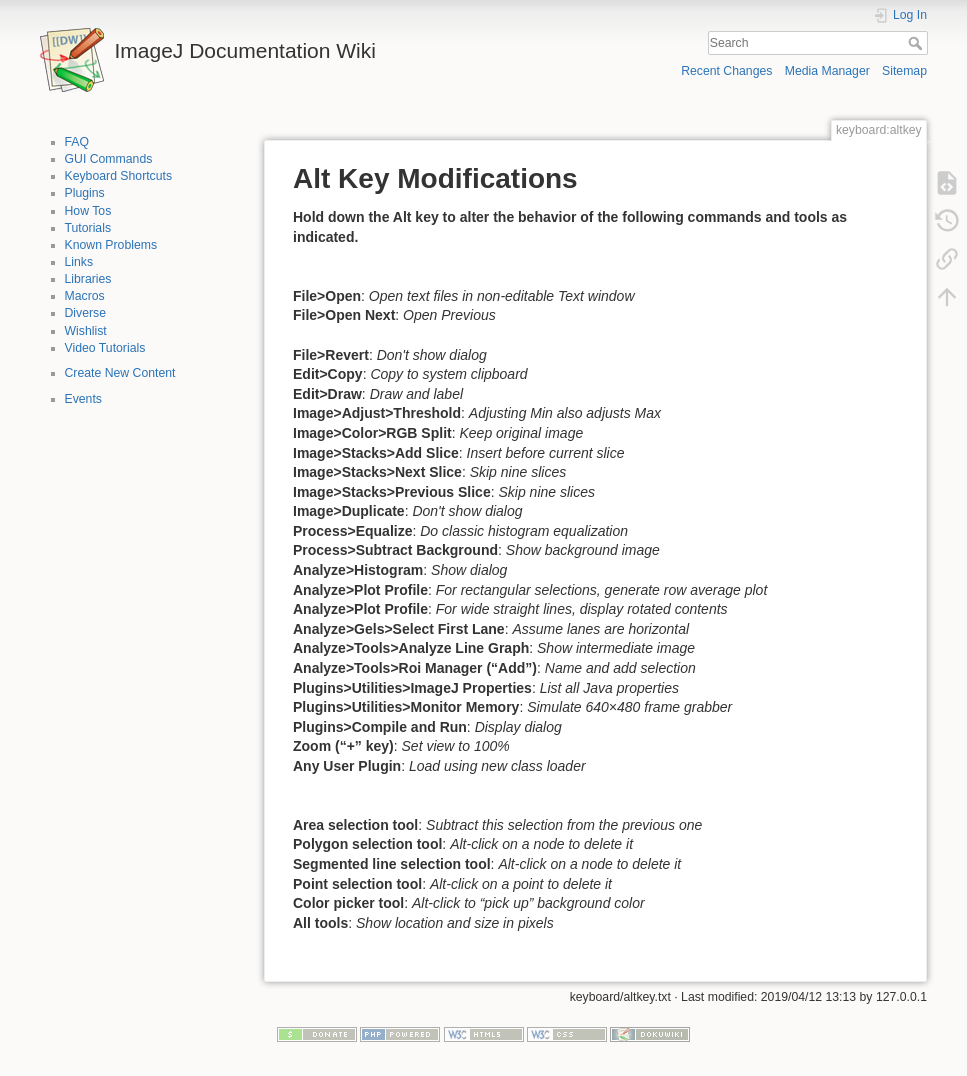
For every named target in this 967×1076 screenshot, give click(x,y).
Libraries (88, 279)
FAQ (77, 142)
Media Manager (827, 71)
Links (79, 262)
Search (917, 43)
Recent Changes (726, 71)
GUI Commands (109, 159)
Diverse (86, 313)
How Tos (88, 211)
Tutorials (88, 228)
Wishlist (86, 331)
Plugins (85, 193)
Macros (85, 296)
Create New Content (120, 373)
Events (83, 399)
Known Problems (111, 245)
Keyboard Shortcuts (119, 176)
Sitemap (904, 71)
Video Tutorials (105, 348)
